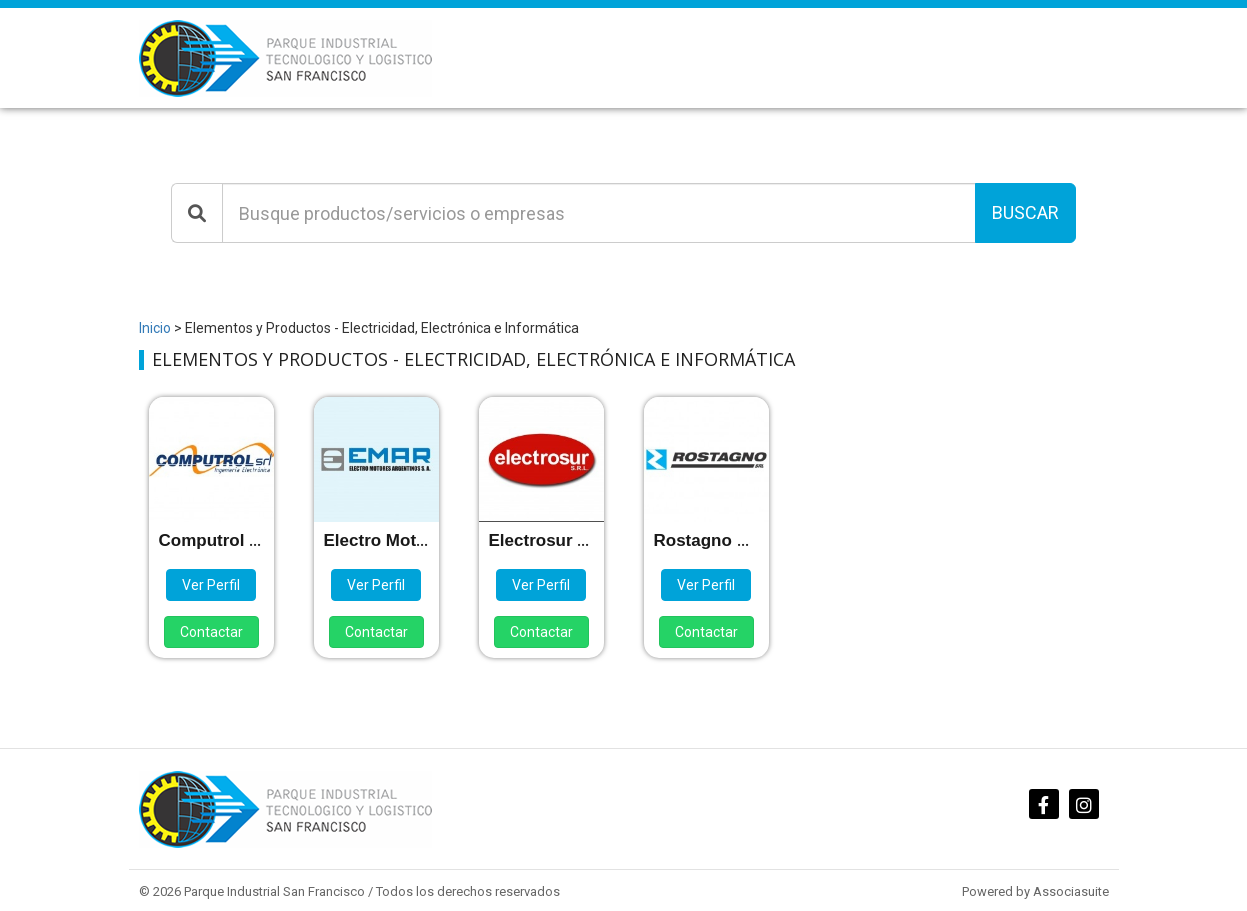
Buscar (1025, 212)
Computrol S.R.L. (228, 540)
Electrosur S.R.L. (557, 540)
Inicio (155, 328)
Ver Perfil (211, 585)
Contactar (211, 632)
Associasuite (1071, 891)
